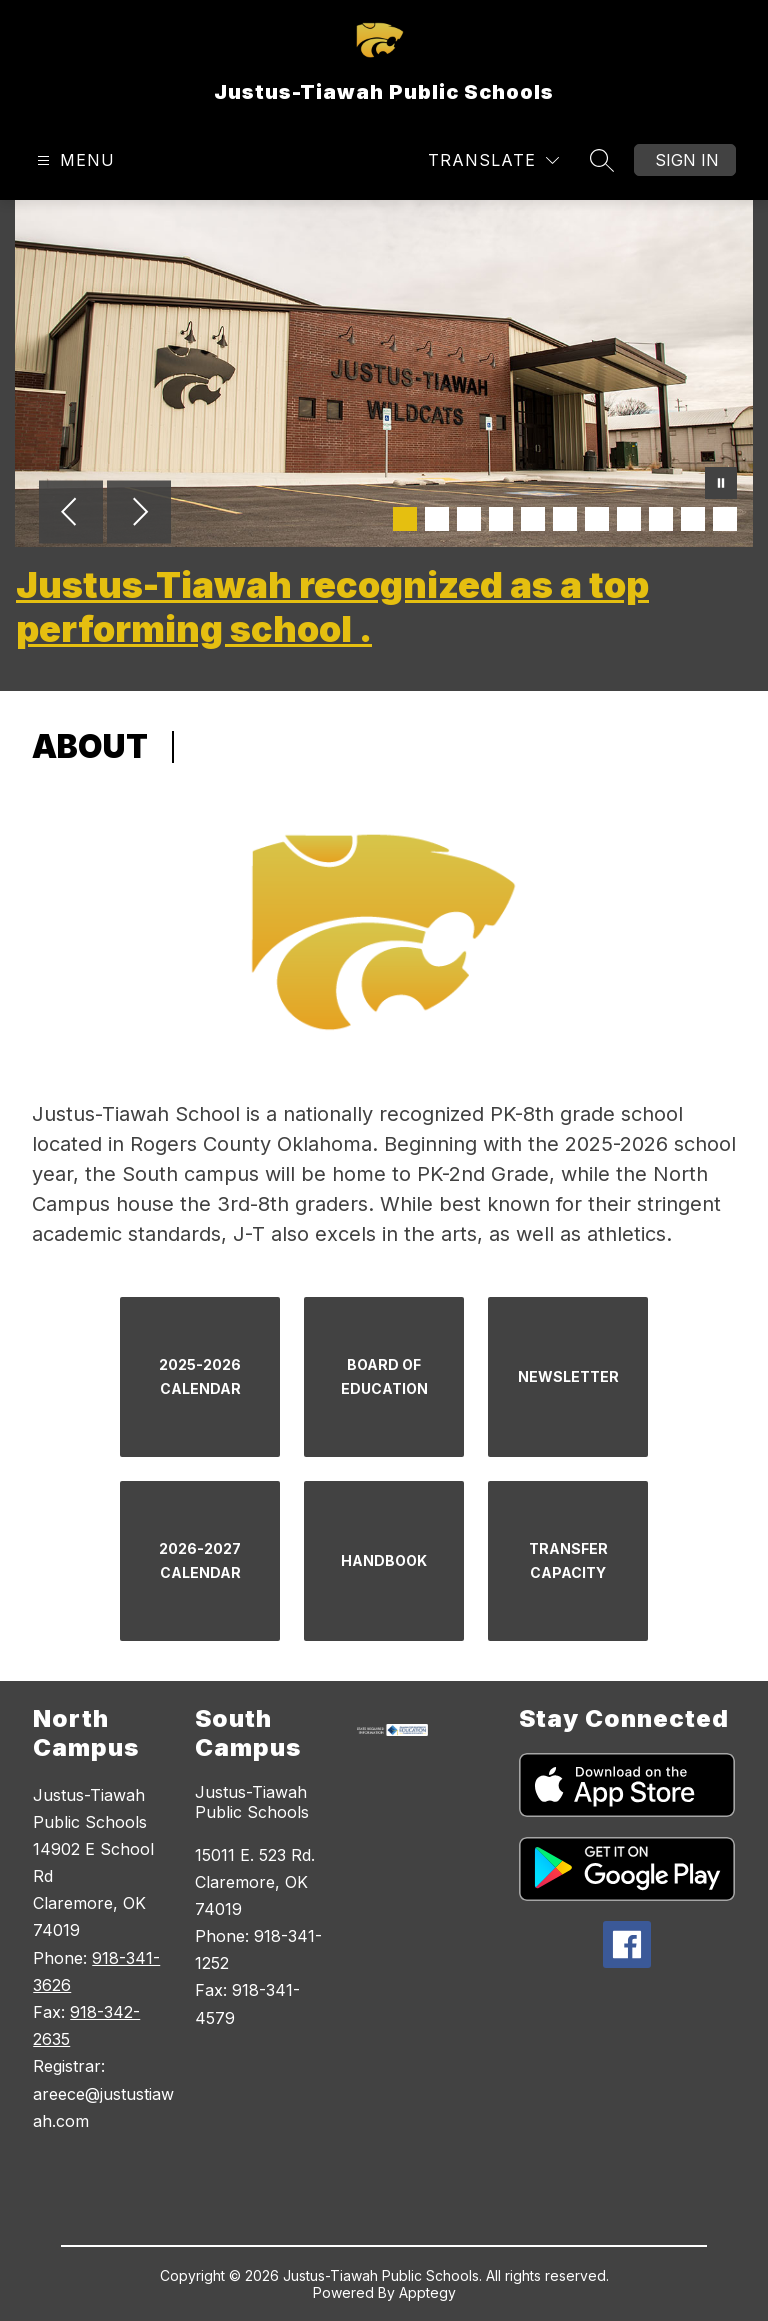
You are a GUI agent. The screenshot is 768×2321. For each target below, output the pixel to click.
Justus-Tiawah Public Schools (252, 1802)
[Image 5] (533, 519)
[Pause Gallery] (721, 485)
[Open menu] (73, 160)
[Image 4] (501, 519)
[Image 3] (469, 519)
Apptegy (427, 2292)
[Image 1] (405, 519)
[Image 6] (565, 519)
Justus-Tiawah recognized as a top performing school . (332, 607)
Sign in (687, 160)
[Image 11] (725, 519)
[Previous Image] (71, 514)
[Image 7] (597, 519)
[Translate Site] (493, 160)
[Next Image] (139, 514)
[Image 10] (693, 519)
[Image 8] (629, 519)
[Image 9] (661, 519)
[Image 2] (437, 519)
